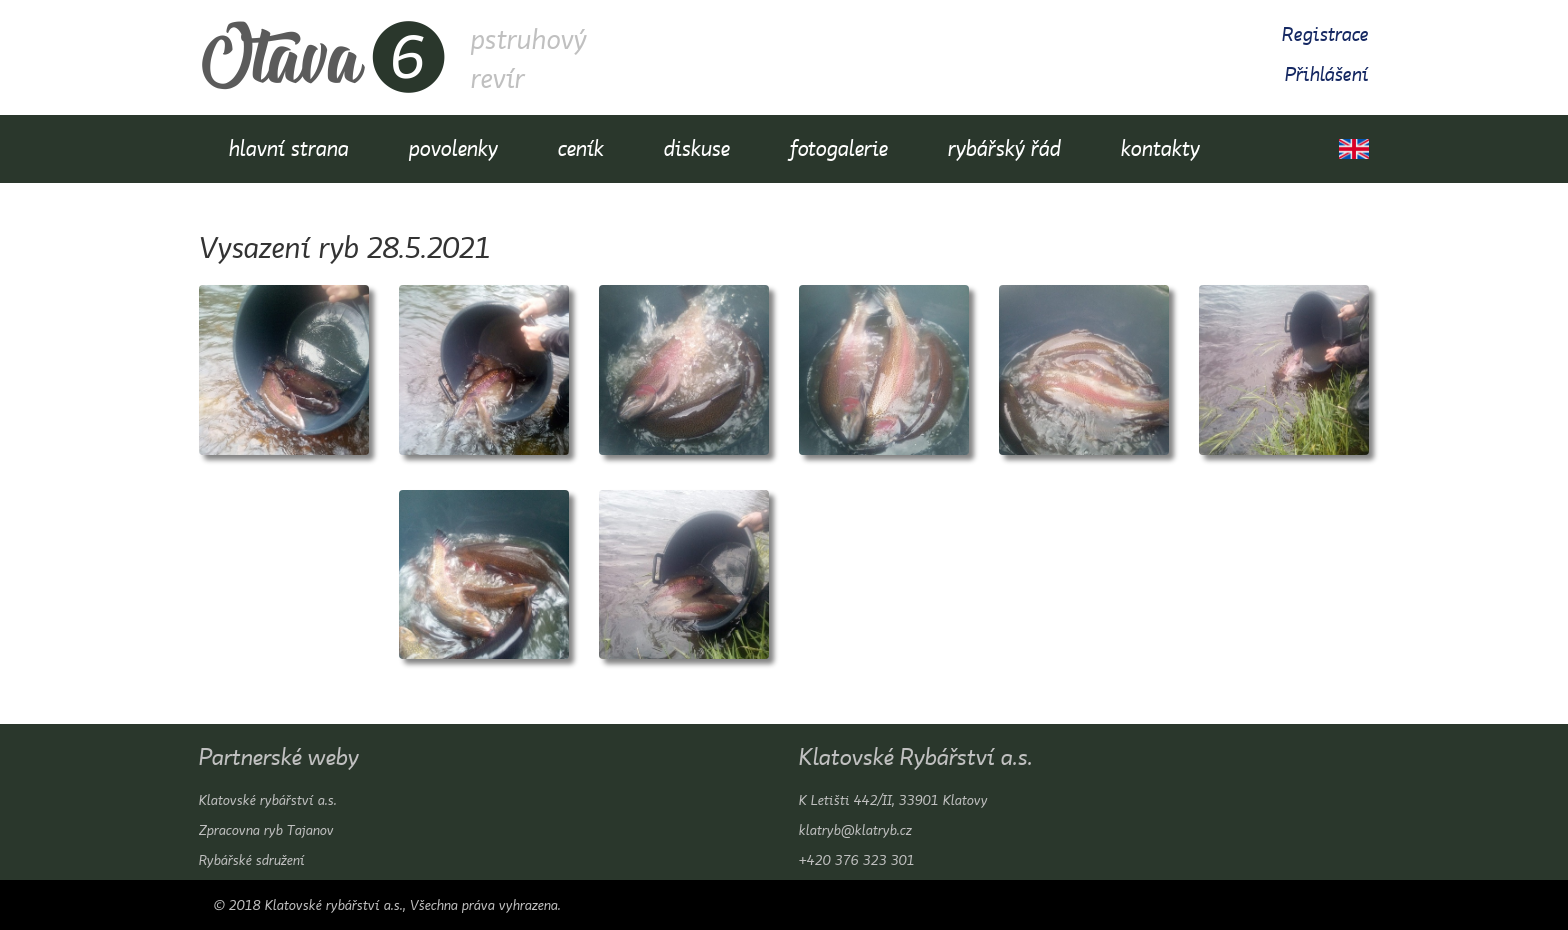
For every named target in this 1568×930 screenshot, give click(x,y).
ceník (581, 148)
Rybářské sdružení (252, 860)
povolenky (453, 148)
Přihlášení (1327, 74)
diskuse (697, 148)
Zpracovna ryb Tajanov (266, 830)
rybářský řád (1004, 148)
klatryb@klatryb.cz (855, 830)
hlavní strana (289, 148)
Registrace (1325, 34)
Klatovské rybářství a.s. (268, 800)
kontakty (1160, 148)
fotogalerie (839, 148)
